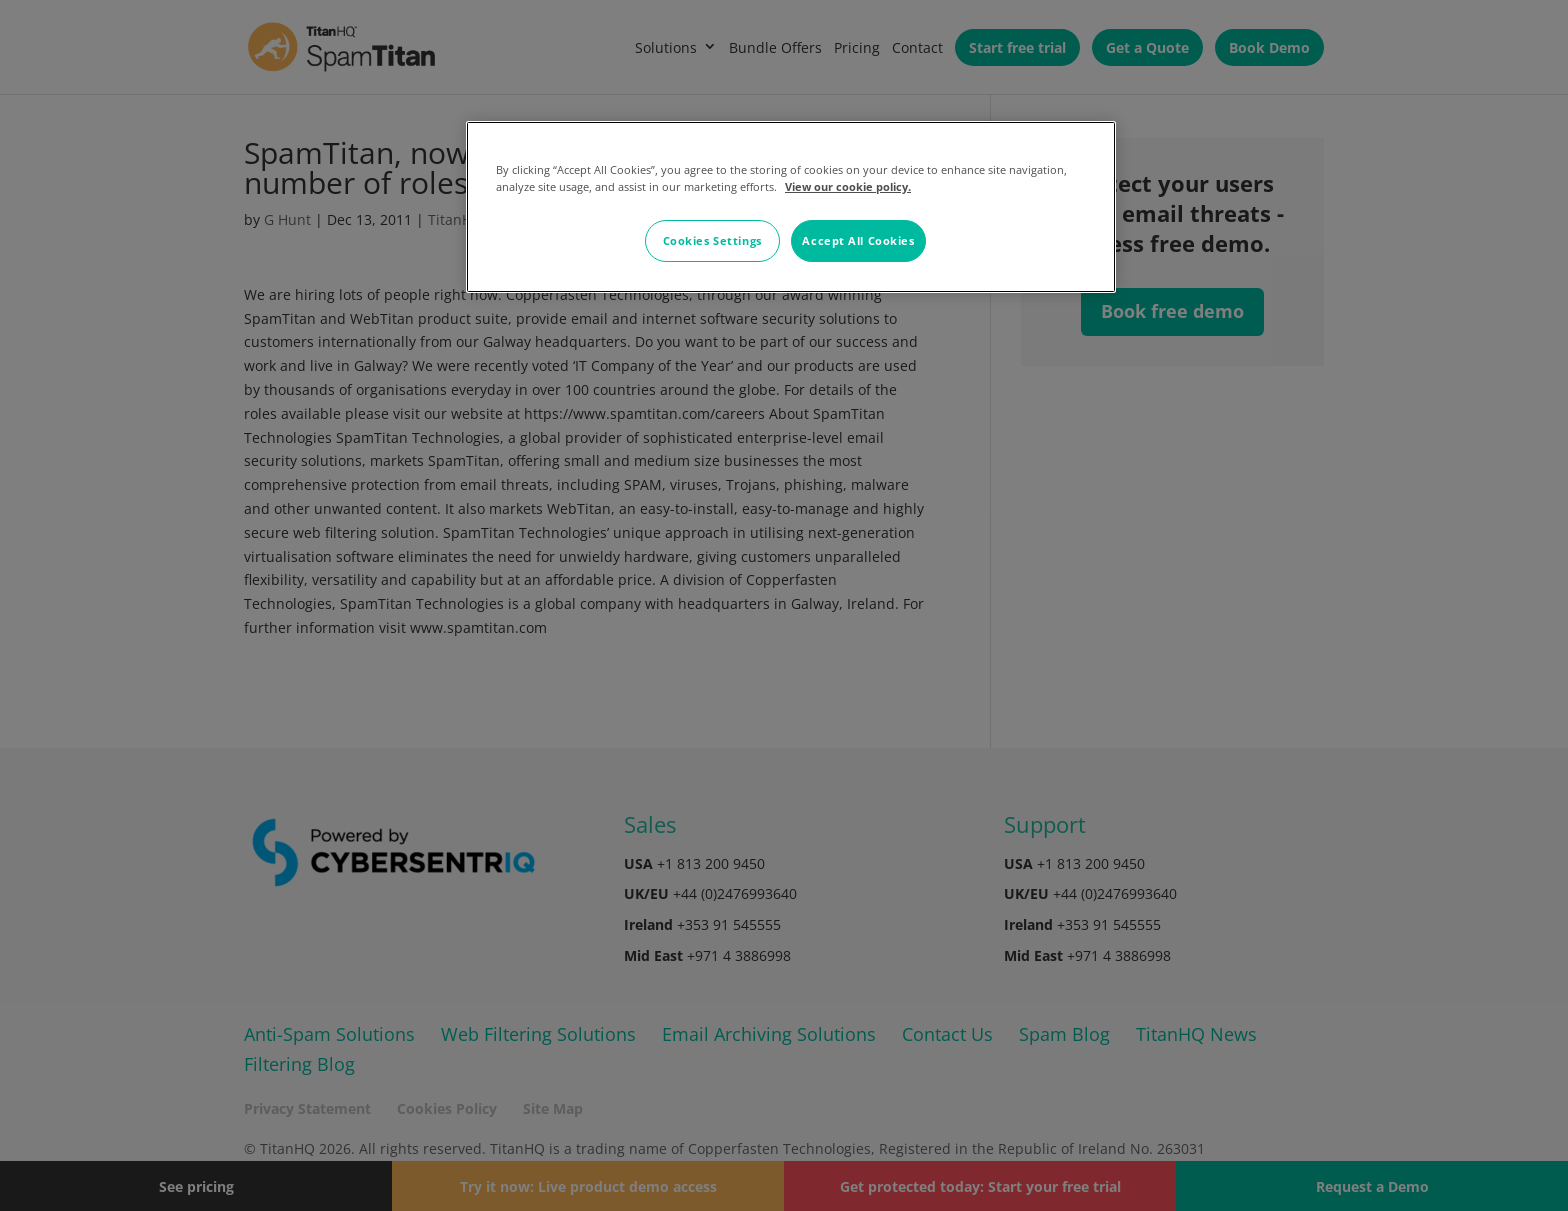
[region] (791, 207)
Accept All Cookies (858, 240)
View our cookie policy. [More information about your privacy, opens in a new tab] (848, 186)
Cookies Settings (712, 240)
